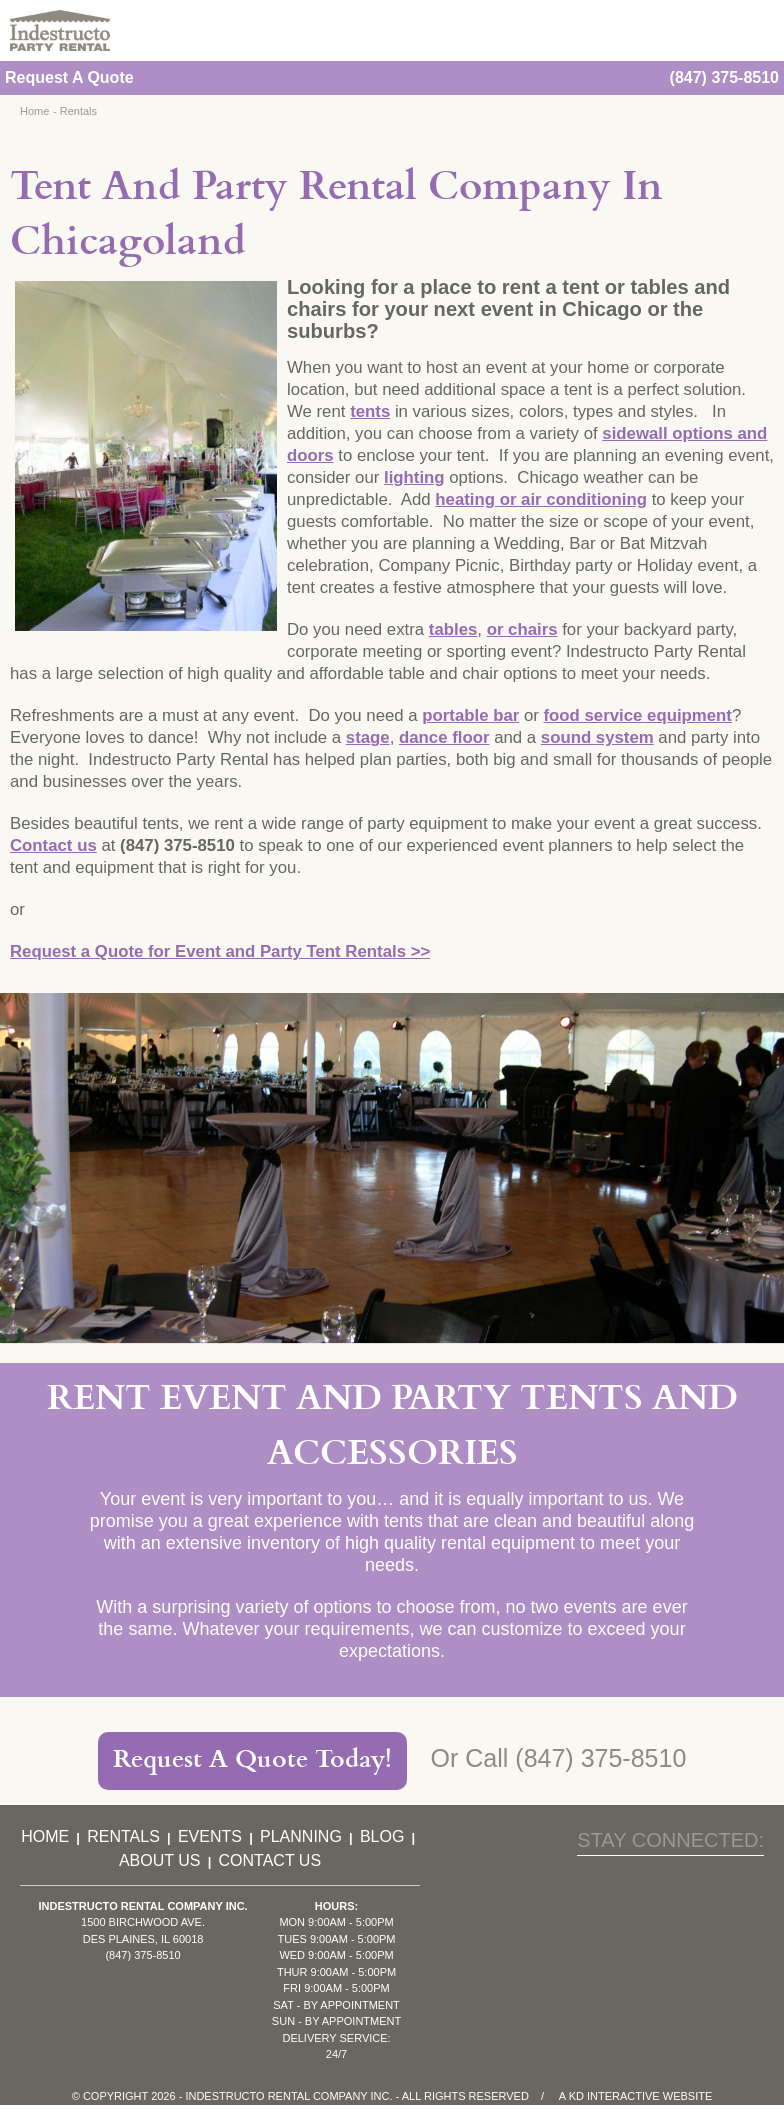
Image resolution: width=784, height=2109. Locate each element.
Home (34, 111)
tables (453, 629)
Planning (301, 1836)
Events (210, 1836)
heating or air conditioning (541, 499)
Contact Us (270, 1860)
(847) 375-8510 (724, 77)
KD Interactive (614, 2096)
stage (368, 737)
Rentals (78, 111)
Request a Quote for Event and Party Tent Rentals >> (220, 951)
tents (370, 411)
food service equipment (638, 715)
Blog (382, 1836)
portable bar (470, 715)
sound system (597, 737)
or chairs (522, 629)
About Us (160, 1860)
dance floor (444, 737)
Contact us (53, 845)
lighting (414, 477)
